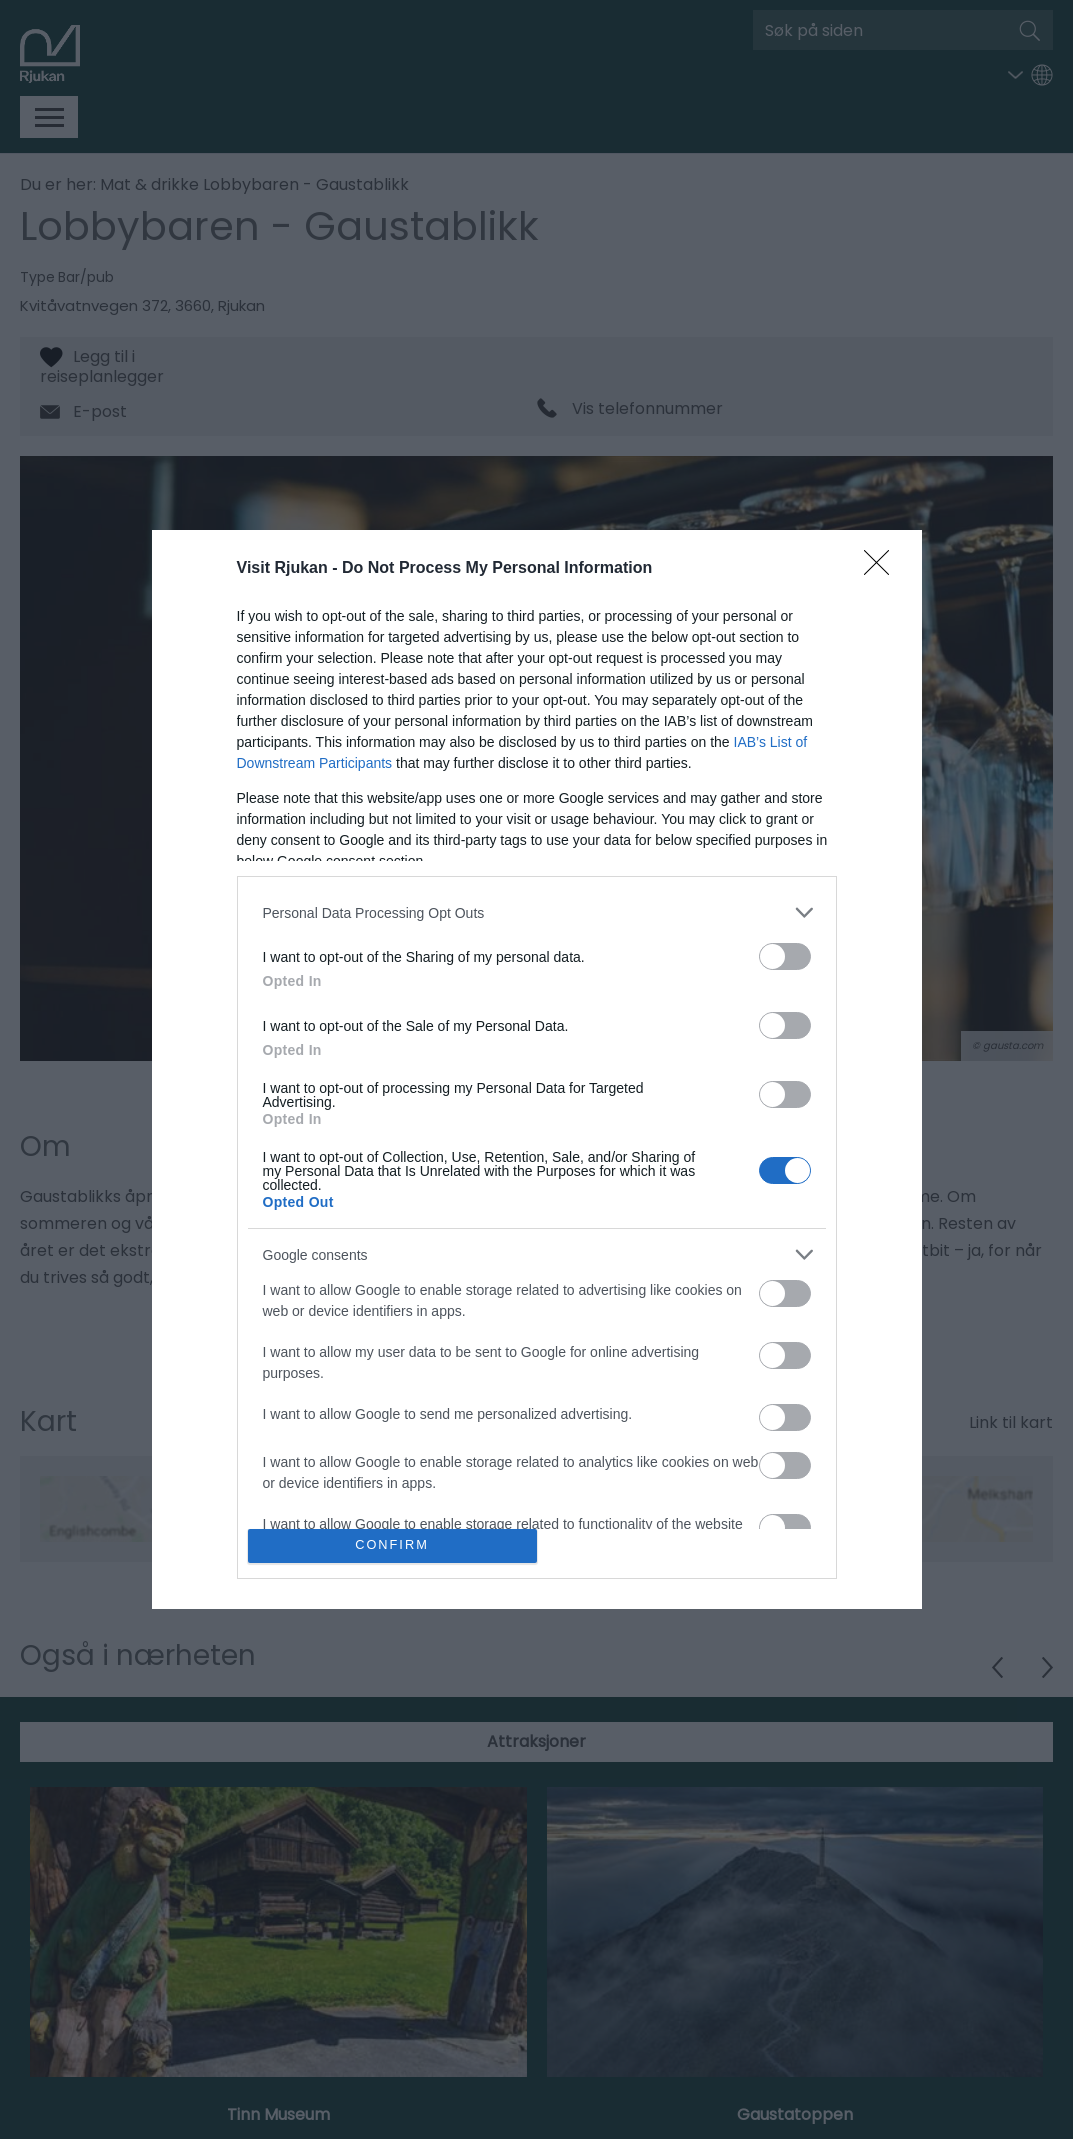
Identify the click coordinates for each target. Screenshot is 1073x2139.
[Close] (883, 569)
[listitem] (537, 912)
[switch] (785, 956)
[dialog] (537, 1069)
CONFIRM (392, 1545)
